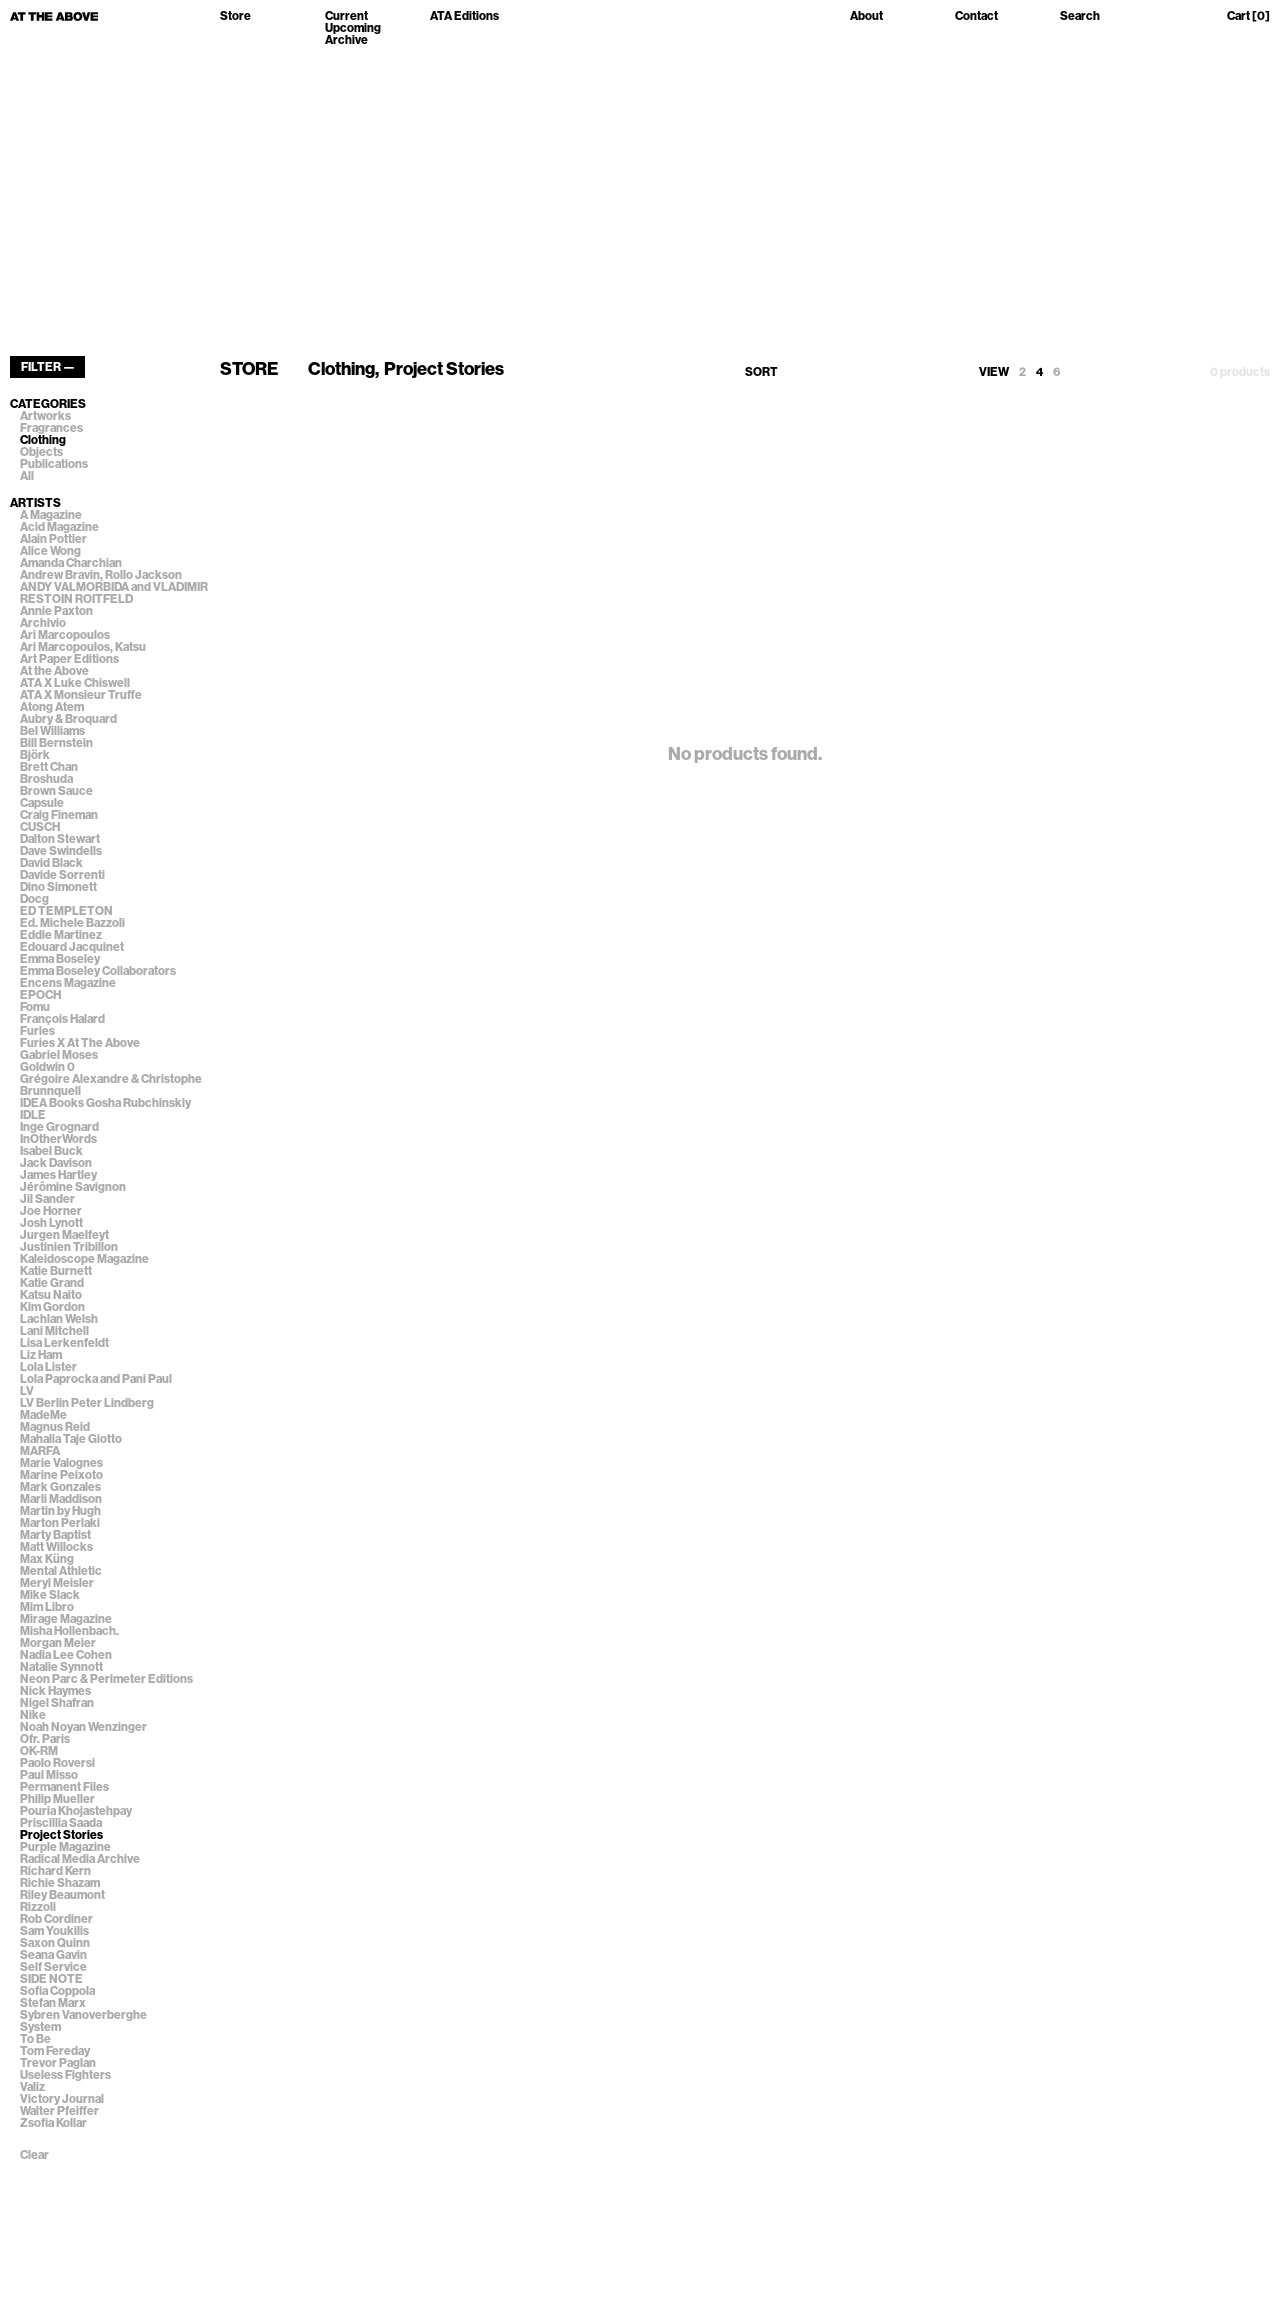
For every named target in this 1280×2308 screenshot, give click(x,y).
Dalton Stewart (60, 839)
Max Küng (47, 1559)
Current (346, 16)
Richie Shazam (60, 1883)
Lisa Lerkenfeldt (64, 1343)
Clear (34, 2155)
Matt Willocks (56, 1547)
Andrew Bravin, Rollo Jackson (101, 575)
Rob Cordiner (56, 1919)
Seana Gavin (53, 1955)
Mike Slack (50, 1595)
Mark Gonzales (60, 1487)
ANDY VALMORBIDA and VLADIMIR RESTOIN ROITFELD (114, 593)
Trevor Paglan (58, 2063)
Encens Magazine (68, 983)
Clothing (43, 440)
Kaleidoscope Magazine (84, 1259)
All (27, 476)
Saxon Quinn (55, 1943)
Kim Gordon (52, 1307)
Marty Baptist (55, 1535)
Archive (346, 40)
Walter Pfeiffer (59, 2111)
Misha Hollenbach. (69, 1631)
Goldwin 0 (47, 1067)
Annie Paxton (56, 611)
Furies (37, 1031)
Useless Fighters (65, 2075)
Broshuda (46, 779)
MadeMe (43, 1415)
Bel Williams (52, 731)
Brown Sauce (56, 791)
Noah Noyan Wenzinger (83, 1727)
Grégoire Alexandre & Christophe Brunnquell (111, 1085)
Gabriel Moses (59, 1055)
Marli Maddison (61, 1499)
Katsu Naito (51, 1295)
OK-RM (39, 1751)
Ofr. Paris (45, 1739)
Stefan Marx (53, 2003)
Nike (33, 1715)
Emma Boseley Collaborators (98, 971)
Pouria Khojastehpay (76, 1811)
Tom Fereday (55, 2051)
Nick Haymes (55, 1691)
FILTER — (48, 367)
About (866, 16)
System (40, 2027)
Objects (41, 452)
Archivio (43, 623)
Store (235, 16)
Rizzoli (38, 1907)
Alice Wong (50, 551)
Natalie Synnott (61, 1667)
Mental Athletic (61, 1571)
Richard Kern (55, 1871)
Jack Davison (56, 1163)
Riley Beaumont (62, 1895)
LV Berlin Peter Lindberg (87, 1403)
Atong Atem (52, 707)
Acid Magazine (59, 527)
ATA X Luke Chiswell (75, 683)
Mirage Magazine (66, 1619)
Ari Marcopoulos (65, 635)
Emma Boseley (60, 959)
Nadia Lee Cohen (66, 1655)
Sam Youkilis (54, 1931)
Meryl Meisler (57, 1583)
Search (1080, 16)
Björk (35, 755)
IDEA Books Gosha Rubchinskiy (105, 1103)
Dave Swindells (61, 851)
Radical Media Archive (80, 1859)
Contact (976, 16)
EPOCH (40, 995)
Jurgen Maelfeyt (64, 1235)
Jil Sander (47, 1199)
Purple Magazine (65, 1847)
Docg (34, 899)
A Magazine (51, 515)
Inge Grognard (59, 1127)
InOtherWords (58, 1139)
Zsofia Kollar (53, 2123)
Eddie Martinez (61, 935)
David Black (51, 863)
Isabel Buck (51, 1151)
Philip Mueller (57, 1799)
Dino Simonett (58, 887)
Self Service (53, 1967)
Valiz (32, 2087)
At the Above (54, 671)
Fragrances (51, 428)
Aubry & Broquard (68, 719)
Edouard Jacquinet (72, 947)
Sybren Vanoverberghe (83, 2015)
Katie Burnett (56, 1271)
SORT (761, 372)
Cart (1248, 16)
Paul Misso (49, 1775)
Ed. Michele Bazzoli (72, 923)
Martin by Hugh (60, 1511)
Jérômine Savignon (73, 1187)
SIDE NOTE (51, 1979)
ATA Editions (464, 16)
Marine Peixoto (61, 1475)
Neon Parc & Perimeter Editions (106, 1679)
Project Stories (61, 1835)
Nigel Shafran (57, 1703)
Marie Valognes (61, 1463)
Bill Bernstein (56, 743)
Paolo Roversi (57, 1763)
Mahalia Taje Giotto (71, 1439)
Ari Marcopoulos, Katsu (83, 647)
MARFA (40, 1451)
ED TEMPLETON (66, 911)
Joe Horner (51, 1211)
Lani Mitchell (54, 1331)
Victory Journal (62, 2099)
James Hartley (58, 1175)
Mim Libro (47, 1607)
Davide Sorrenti (62, 875)
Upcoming (353, 28)
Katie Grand (52, 1283)
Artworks (45, 416)
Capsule (42, 803)
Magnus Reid (55, 1427)
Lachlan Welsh (59, 1319)
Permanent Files (64, 1787)
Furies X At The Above (80, 1043)
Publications (54, 464)
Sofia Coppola (57, 1991)
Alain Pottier (53, 539)
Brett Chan (49, 767)
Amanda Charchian (71, 563)
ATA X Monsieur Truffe (81, 695)
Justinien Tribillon (69, 1247)
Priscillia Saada (61, 1823)
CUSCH (40, 827)
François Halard (62, 1019)
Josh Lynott (51, 1223)
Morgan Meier (58, 1643)
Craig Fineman (59, 815)
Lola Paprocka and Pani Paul (96, 1379)
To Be (35, 2039)
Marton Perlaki (60, 1523)
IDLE (33, 1115)
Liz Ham (41, 1355)
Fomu (35, 1007)
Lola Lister (48, 1367)
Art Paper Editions (69, 659)
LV (27, 1391)
